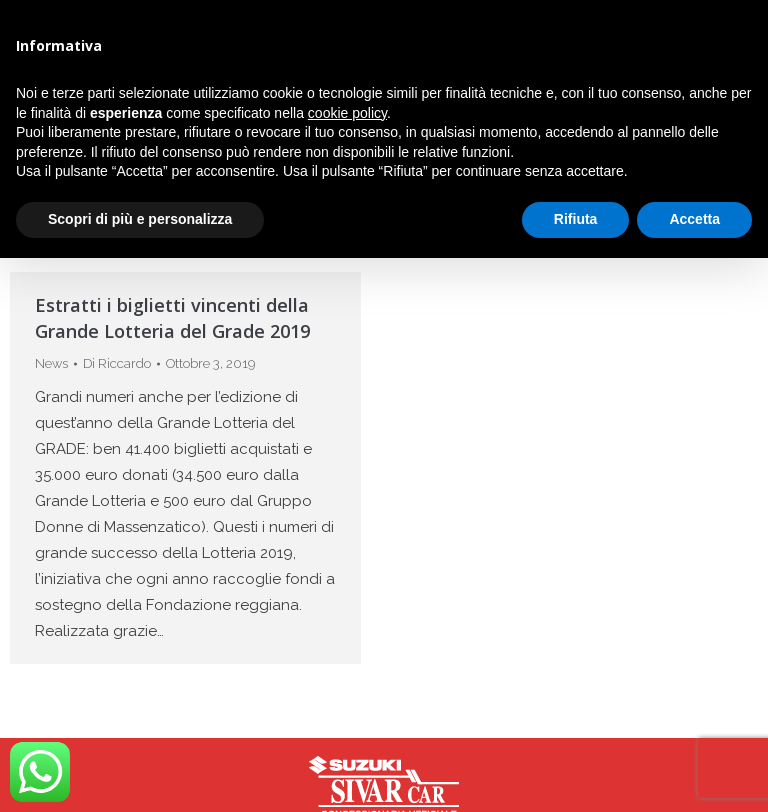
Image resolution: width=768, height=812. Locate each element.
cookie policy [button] (347, 113)
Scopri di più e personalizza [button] (140, 219)
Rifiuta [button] (576, 219)
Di (117, 363)
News (51, 363)
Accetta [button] (694, 219)
